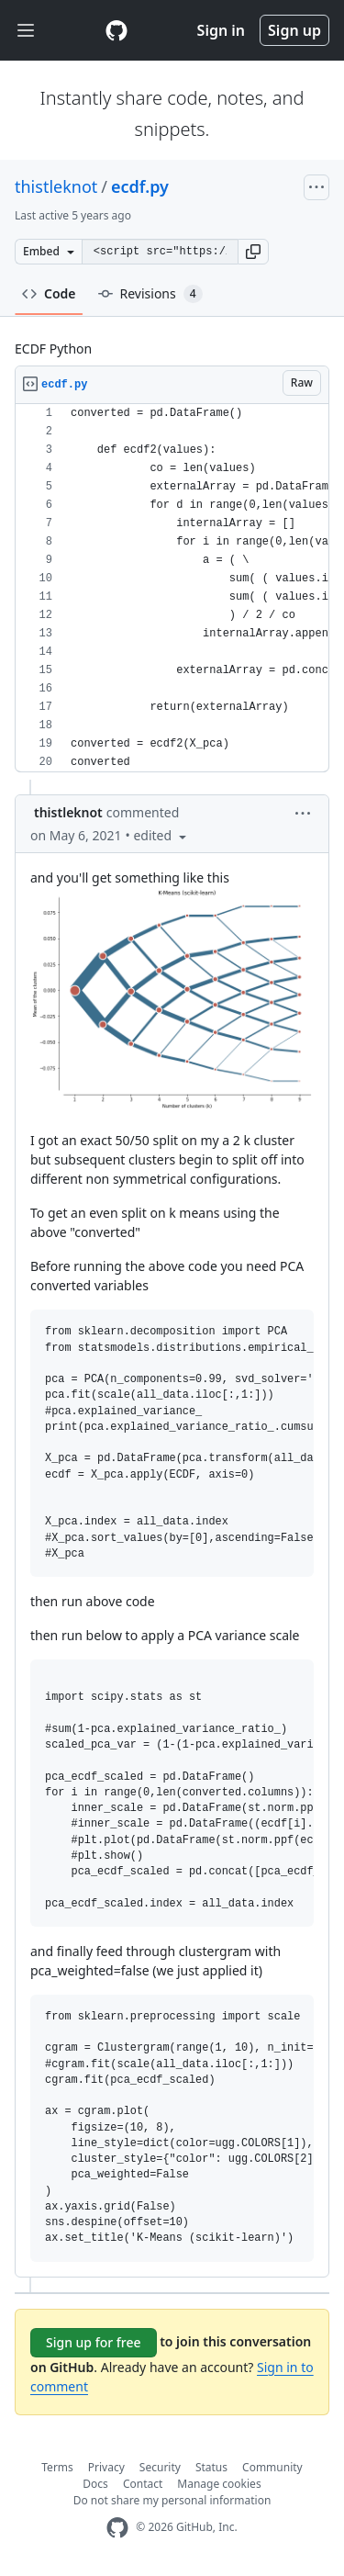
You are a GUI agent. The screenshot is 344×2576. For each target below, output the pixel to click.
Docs (95, 2484)
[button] (253, 251)
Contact (142, 2484)
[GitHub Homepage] (117, 2527)
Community (272, 2467)
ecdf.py (140, 186)
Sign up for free (93, 2342)
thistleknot (56, 186)
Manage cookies (219, 2484)
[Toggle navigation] (26, 30)
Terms (57, 2467)
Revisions (150, 294)
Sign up (294, 30)
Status (211, 2467)
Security (160, 2467)
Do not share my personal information (172, 2500)
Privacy (106, 2467)
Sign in (221, 30)
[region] (172, 588)
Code (49, 293)
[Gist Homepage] (116, 30)
